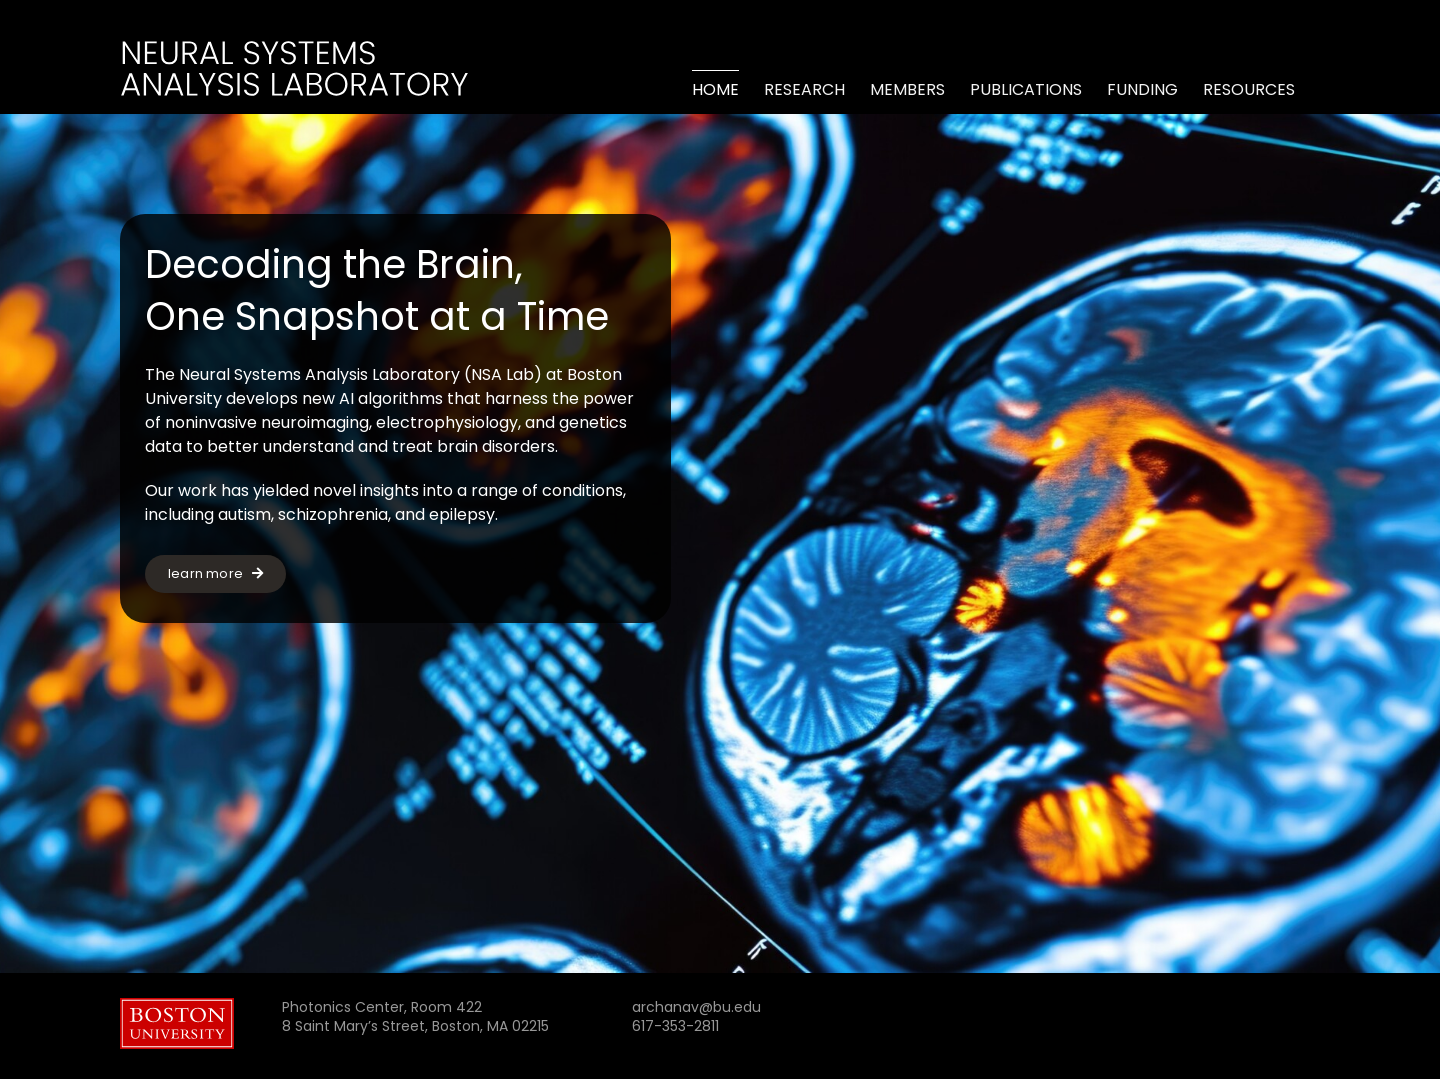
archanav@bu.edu (696, 1007)
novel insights (366, 490)
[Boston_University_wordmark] (177, 1005)
